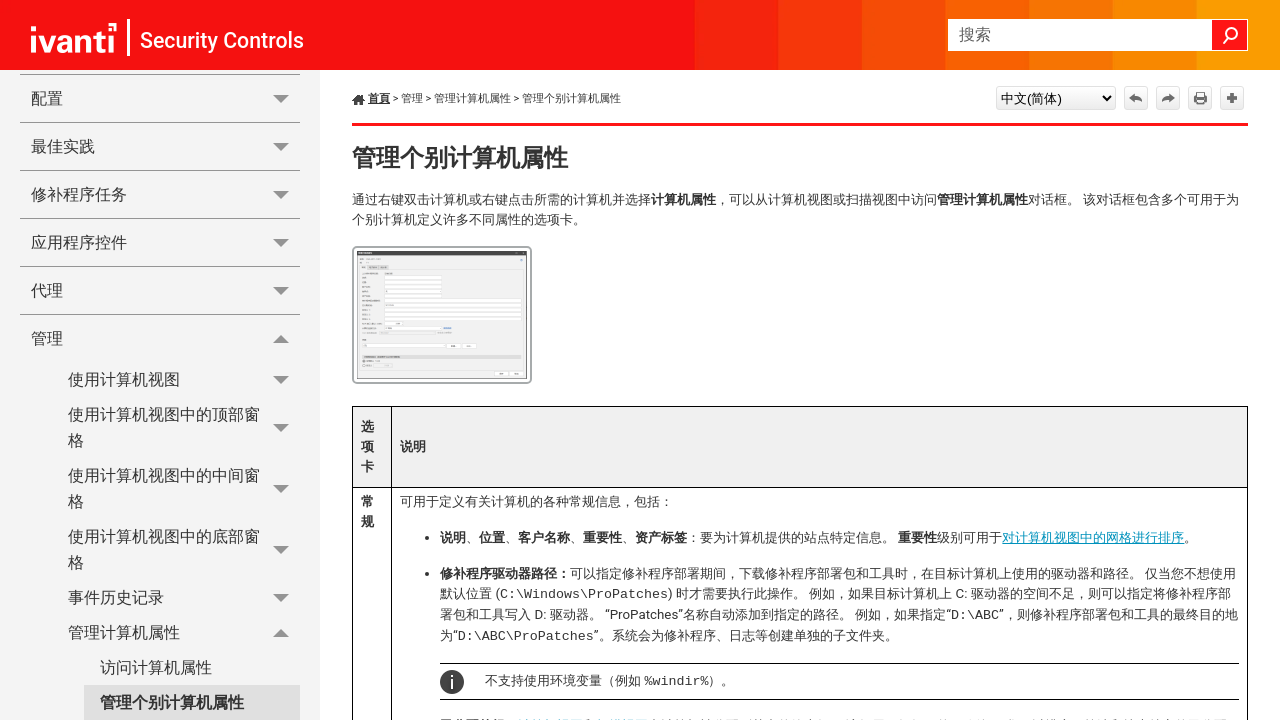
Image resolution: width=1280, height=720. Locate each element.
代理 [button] (165, 290)
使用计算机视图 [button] (184, 379)
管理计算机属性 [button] (184, 632)
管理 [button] (165, 338)
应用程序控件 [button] (165, 242)
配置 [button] (165, 98)
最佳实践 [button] (165, 146)
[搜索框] (1098, 35)
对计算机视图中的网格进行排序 (1093, 537)
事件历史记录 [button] (184, 597)
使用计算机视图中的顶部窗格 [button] (184, 428)
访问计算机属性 (156, 667)
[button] (1230, 35)
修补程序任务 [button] (165, 194)
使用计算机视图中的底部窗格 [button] (184, 549)
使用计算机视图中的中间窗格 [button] (184, 488)
